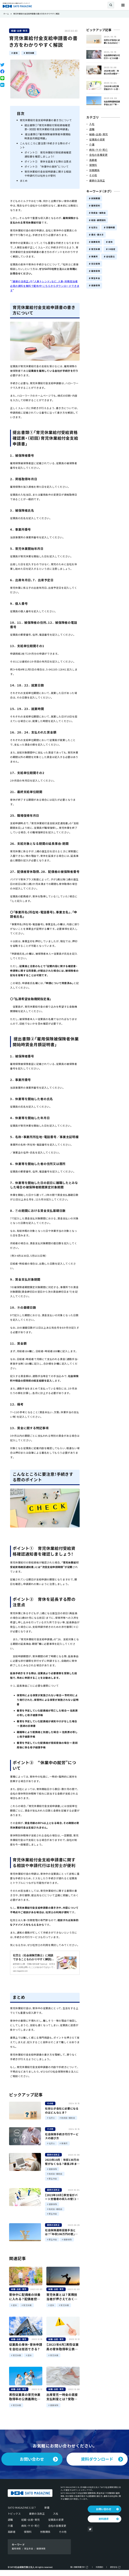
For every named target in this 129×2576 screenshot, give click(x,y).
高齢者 (11, 2538)
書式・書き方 (97, 234)
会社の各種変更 (57, 2532)
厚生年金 (95, 278)
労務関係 (45, 2538)
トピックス (14, 2520)
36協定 (112, 249)
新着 (47, 2513)
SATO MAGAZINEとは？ (22, 2513)
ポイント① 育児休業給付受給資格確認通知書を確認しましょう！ (48, 154)
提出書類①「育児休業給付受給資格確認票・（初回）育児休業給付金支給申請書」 (47, 127)
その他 (63, 2538)
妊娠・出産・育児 (30, 2526)
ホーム (6, 14)
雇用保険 (95, 270)
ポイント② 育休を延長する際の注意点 (48, 161)
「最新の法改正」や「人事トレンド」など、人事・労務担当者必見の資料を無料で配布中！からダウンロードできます (44, 286)
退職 (10, 2526)
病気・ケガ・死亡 (30, 2532)
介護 (10, 2532)
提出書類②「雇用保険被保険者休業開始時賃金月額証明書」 (48, 136)
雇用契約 (95, 205)
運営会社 (113, 2573)
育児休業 (30, 52)
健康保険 (95, 285)
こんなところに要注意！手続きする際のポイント (45, 145)
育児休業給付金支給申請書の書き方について (46, 120)
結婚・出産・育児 (19, 30)
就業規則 (95, 241)
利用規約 (99, 2573)
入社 (55, 2520)
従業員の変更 (56, 2526)
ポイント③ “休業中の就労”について (47, 166)
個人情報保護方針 (77, 2573)
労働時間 (110, 227)
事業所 (94, 256)
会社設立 (110, 256)
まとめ (24, 181)
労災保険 (95, 263)
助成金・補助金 (98, 212)
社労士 (94, 227)
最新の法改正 (37, 2520)
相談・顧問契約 (98, 220)
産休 (15, 52)
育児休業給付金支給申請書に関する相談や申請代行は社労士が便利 (48, 173)
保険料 (28, 2538)
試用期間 (95, 198)
